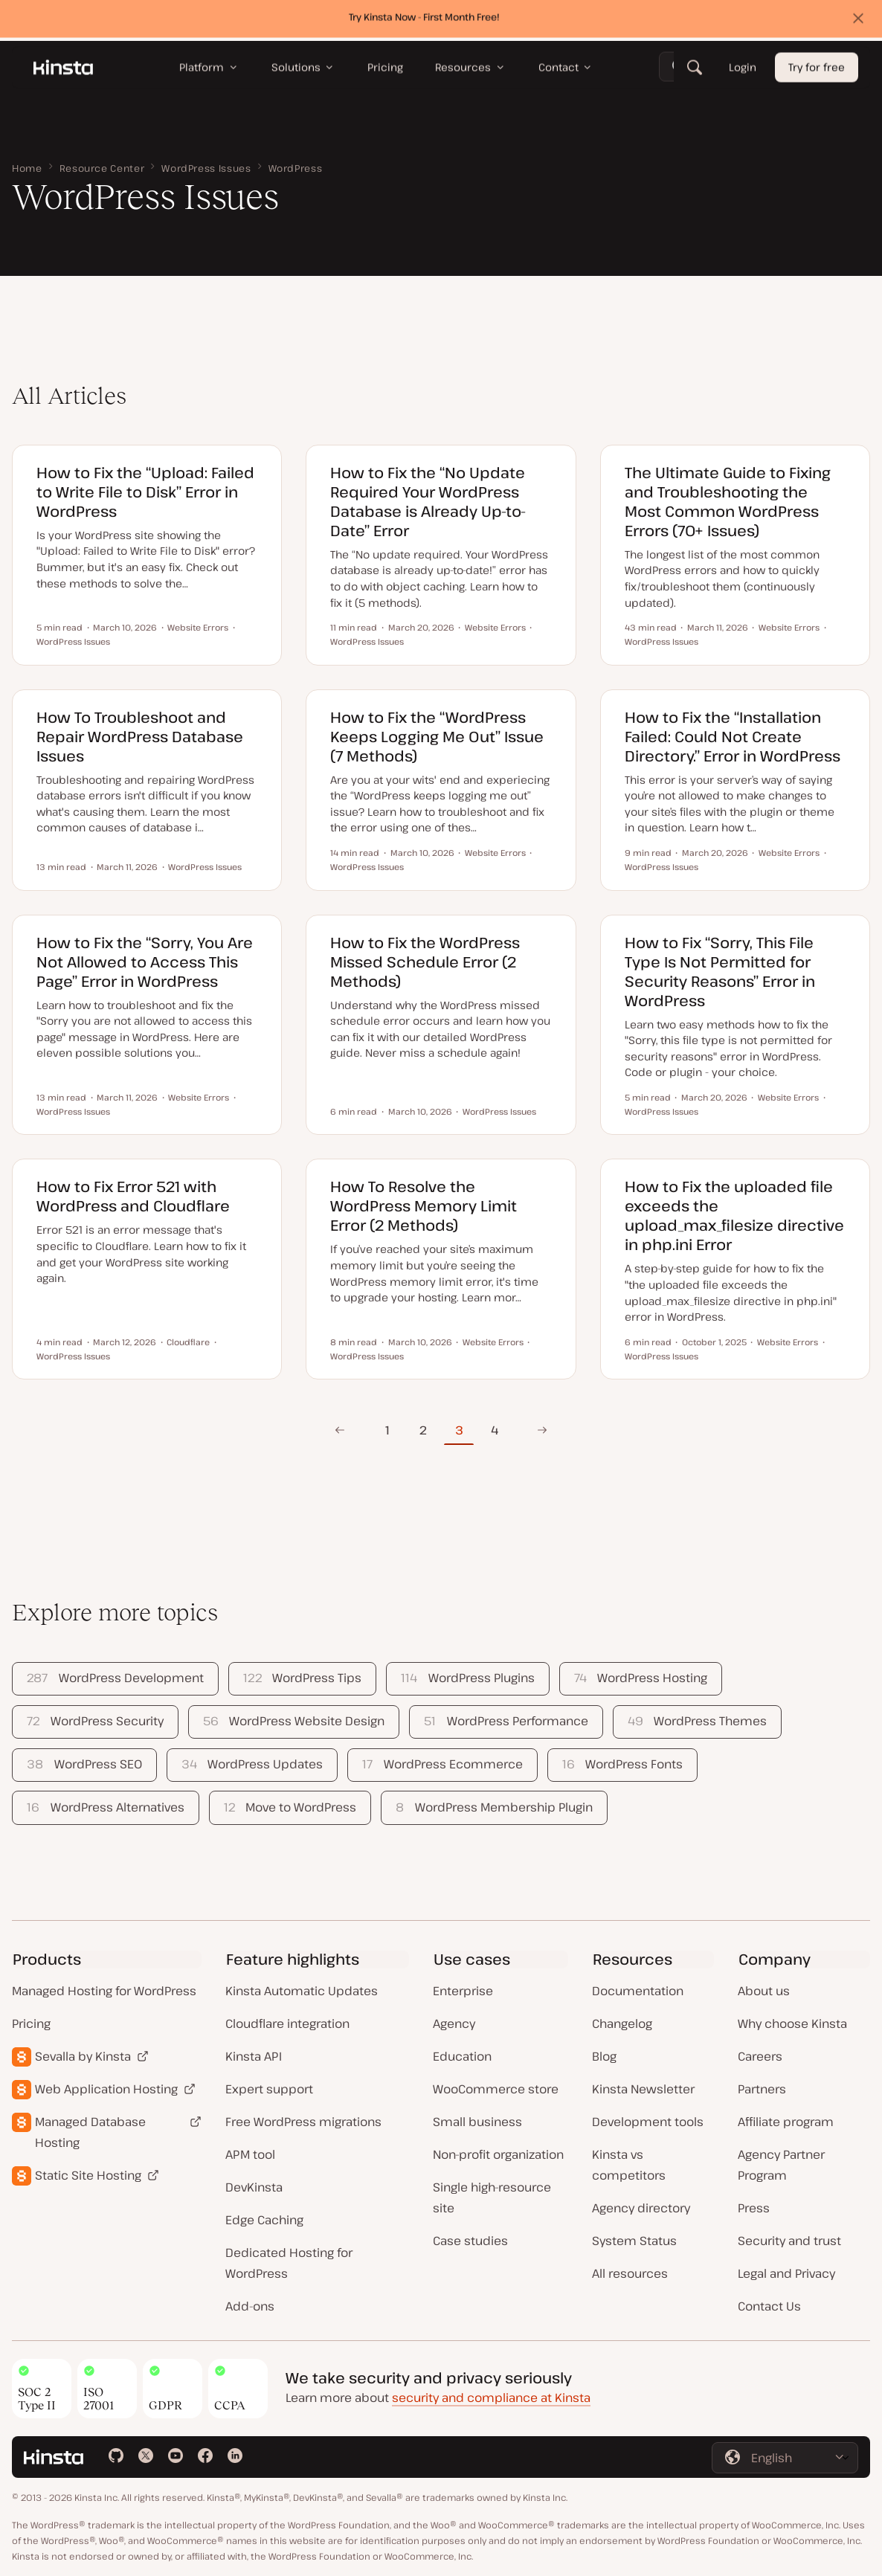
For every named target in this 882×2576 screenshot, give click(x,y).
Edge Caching (264, 2220)
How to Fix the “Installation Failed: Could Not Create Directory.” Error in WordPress (732, 736)
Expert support (269, 2089)
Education (462, 2056)
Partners (762, 2089)
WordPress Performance (506, 1721)
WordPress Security (95, 1721)
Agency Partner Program (781, 2164)
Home (27, 168)
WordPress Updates (252, 1764)
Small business (477, 2121)
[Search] (694, 71)
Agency (454, 2023)
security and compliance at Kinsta (491, 2397)
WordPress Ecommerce (442, 1764)
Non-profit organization (498, 2154)
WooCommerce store (496, 2089)
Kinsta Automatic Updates (301, 1991)
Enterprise (463, 1991)
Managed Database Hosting (90, 2132)
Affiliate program (786, 2121)
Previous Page (339, 1430)
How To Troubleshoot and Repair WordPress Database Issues (139, 736)
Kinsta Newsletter (643, 2089)
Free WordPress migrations (303, 2121)
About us (764, 1991)
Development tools (648, 2121)
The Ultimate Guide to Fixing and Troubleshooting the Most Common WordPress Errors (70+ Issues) (728, 502)
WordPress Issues (206, 168)
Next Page (537, 1430)
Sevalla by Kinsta (83, 2056)
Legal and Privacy (786, 2273)
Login (742, 71)
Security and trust (789, 2240)
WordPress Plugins (467, 1677)
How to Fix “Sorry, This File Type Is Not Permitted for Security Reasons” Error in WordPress (720, 972)
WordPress (295, 168)
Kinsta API (253, 2056)
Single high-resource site (492, 2197)
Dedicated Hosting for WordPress (289, 2263)
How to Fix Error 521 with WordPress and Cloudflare (133, 1196)
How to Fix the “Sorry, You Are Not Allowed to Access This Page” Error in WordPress (144, 962)
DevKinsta (254, 2187)
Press (754, 2208)
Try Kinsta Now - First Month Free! (424, 20)
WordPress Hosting (640, 1677)
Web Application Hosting (106, 2089)
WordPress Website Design (293, 1721)
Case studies (470, 2240)
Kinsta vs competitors (629, 2164)
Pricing (31, 2023)
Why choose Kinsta (792, 2023)
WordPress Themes (697, 1721)
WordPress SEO (84, 1764)
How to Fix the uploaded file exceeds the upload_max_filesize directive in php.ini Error (734, 1215)
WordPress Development (115, 1677)
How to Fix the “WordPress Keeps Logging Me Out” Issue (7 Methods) (437, 736)
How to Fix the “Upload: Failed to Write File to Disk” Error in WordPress (145, 492)
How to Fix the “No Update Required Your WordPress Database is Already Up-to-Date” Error (428, 502)
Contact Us (769, 2306)
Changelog (622, 2023)
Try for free (816, 71)
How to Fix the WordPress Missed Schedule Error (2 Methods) (425, 962)
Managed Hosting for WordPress (104, 1991)
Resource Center (102, 168)
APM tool (250, 2154)
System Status (634, 2240)
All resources (630, 2273)
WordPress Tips (302, 1677)
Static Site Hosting (88, 2175)
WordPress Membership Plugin (494, 1807)
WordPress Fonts (622, 1764)
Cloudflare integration (287, 2023)
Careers (760, 2056)
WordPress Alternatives (105, 1807)
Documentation (637, 1991)
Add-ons (249, 2306)
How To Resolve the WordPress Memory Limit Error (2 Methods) (423, 1205)
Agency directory (641, 2208)
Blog (604, 2056)
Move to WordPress (290, 1807)
